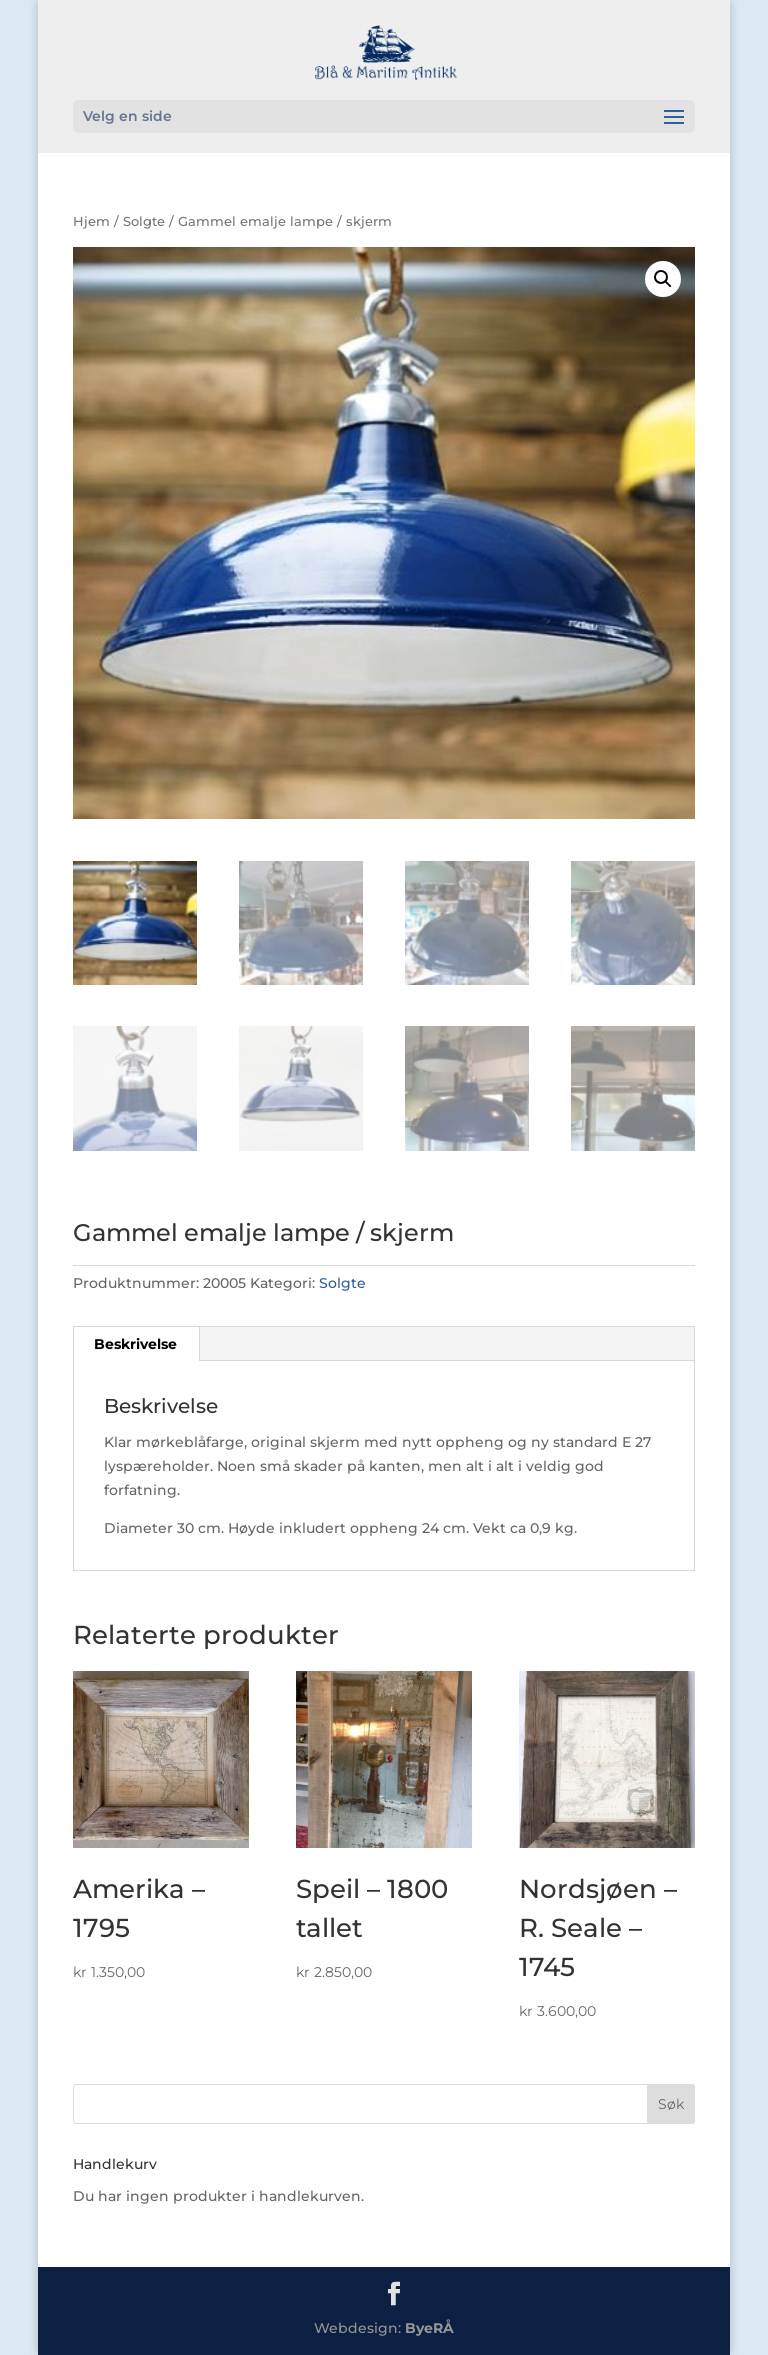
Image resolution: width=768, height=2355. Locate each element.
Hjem (91, 221)
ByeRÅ (429, 2328)
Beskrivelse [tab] (135, 1344)
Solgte (144, 221)
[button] (663, 279)
